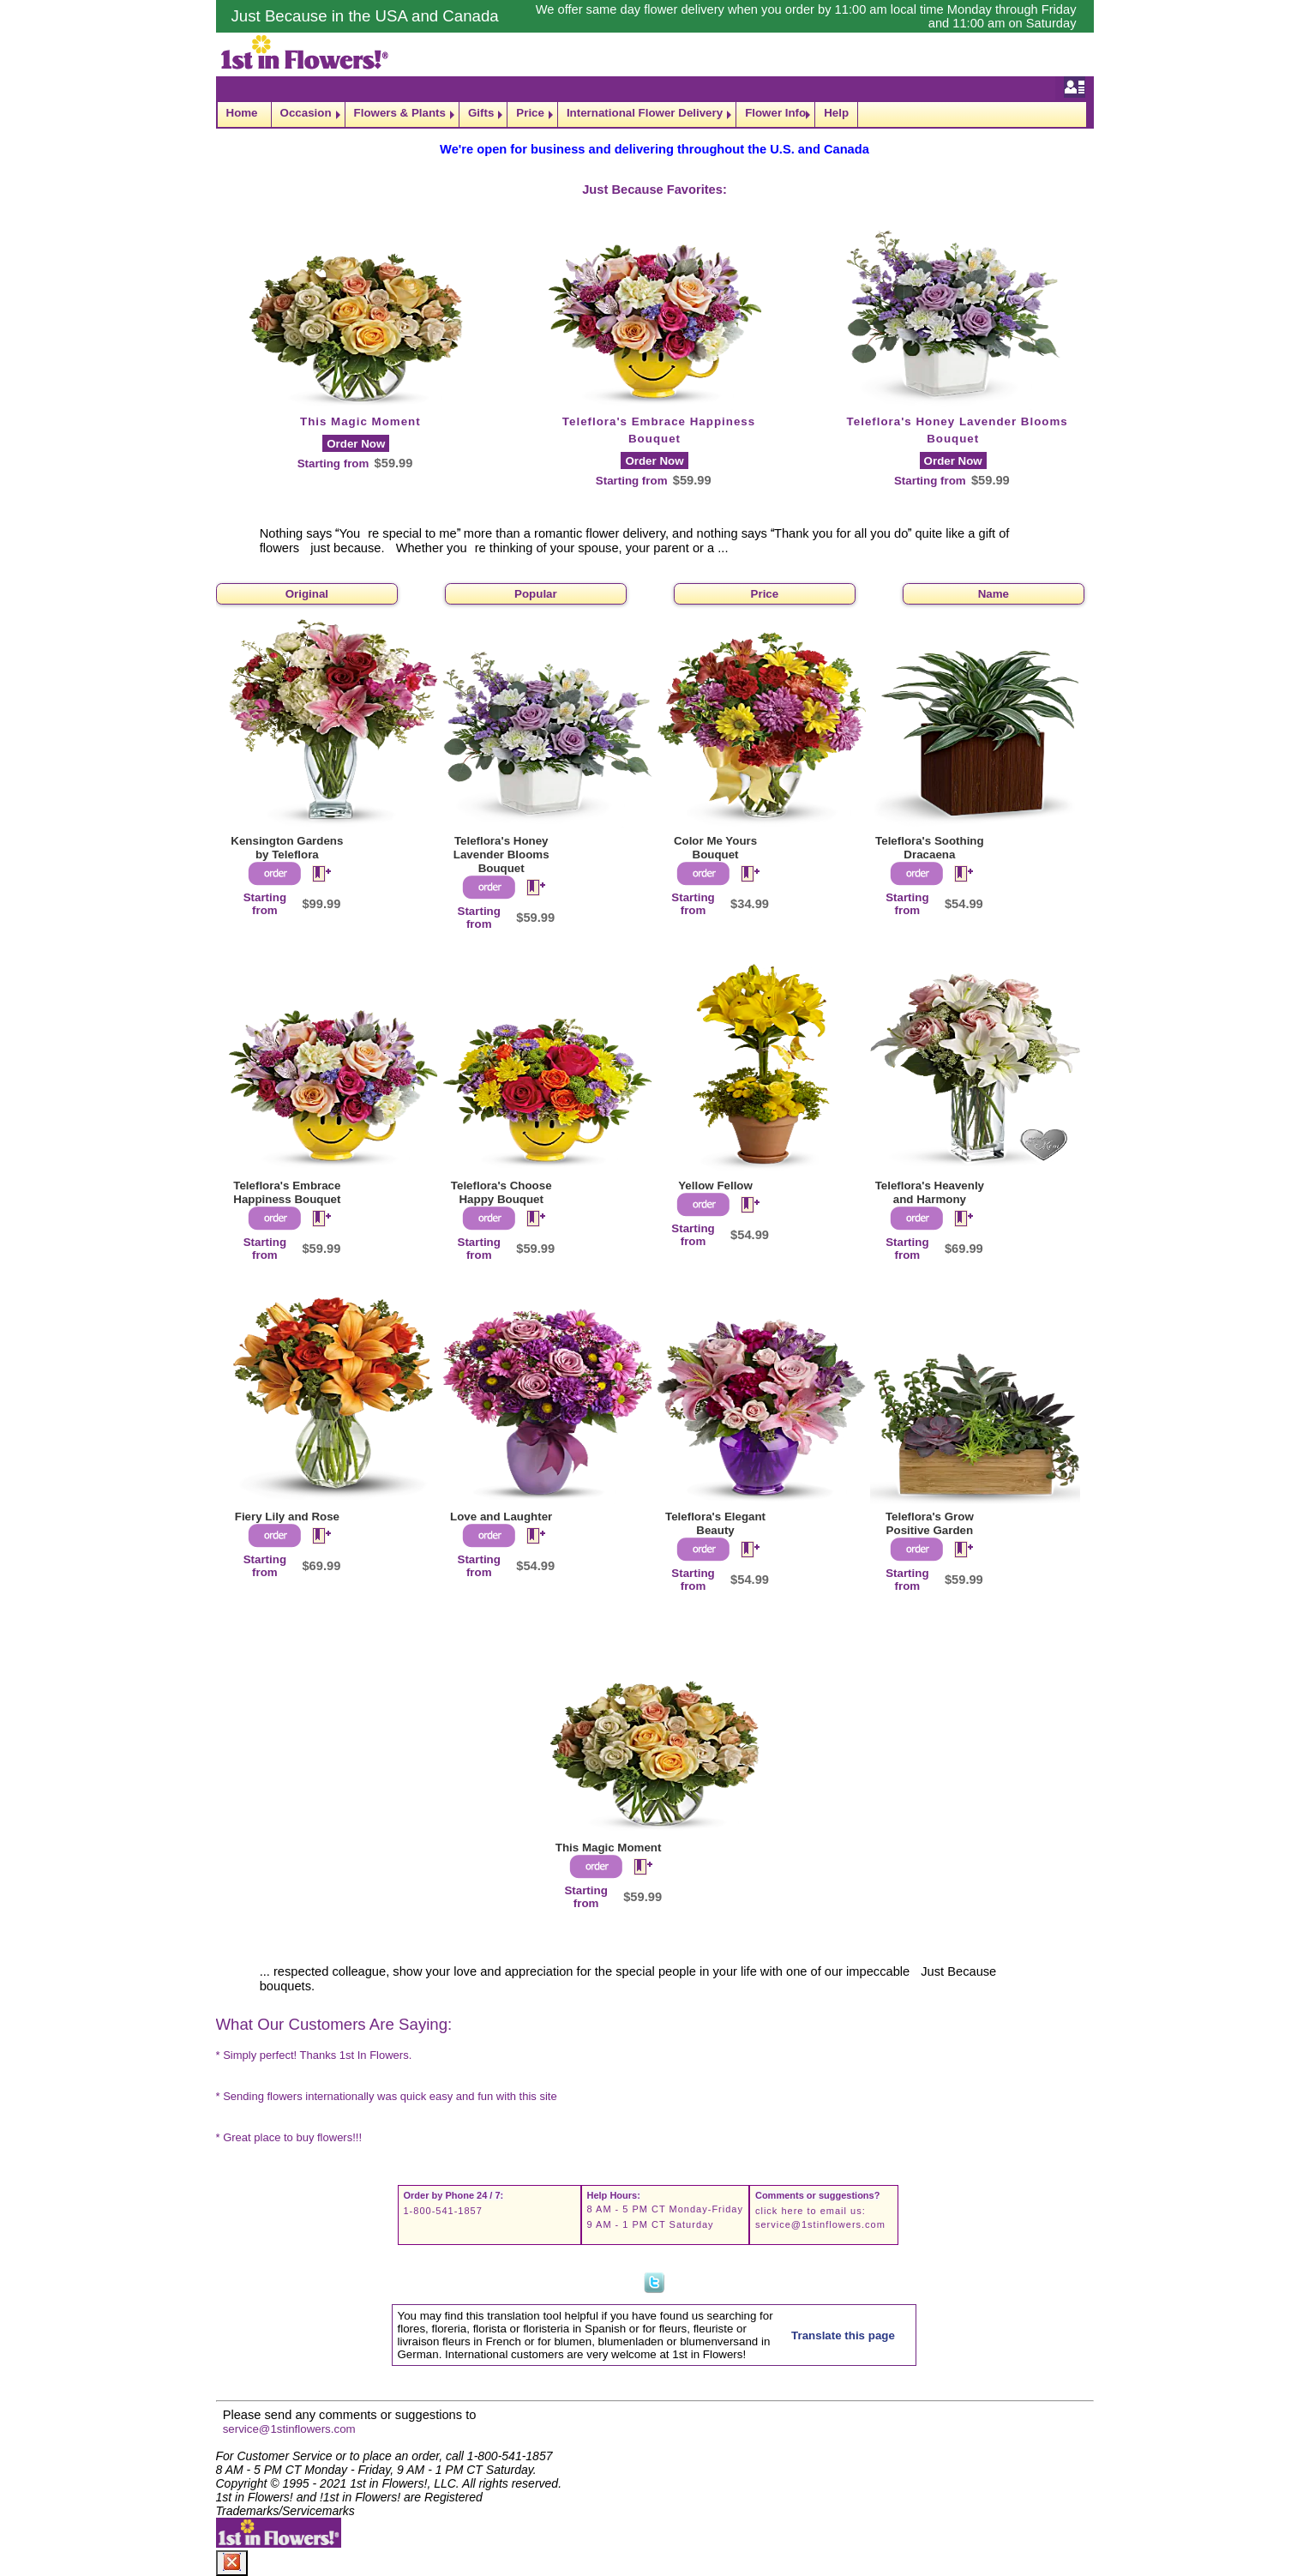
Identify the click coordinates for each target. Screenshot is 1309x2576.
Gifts (481, 112)
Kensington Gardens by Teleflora (287, 847)
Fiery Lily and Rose (287, 1516)
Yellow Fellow (715, 1185)
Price (530, 112)
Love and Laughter (501, 1516)
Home (242, 112)
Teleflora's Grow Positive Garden (930, 1523)
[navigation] (655, 114)
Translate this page (843, 2335)
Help (836, 112)
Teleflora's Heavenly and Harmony (929, 1192)
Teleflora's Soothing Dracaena (929, 847)
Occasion (306, 112)
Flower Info (775, 112)
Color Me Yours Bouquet (715, 847)
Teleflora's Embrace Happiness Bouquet (286, 1192)
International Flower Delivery (645, 112)
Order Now (356, 443)
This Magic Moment (360, 421)
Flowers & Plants (400, 112)
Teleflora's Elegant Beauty (715, 1523)
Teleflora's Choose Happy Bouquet (501, 1192)
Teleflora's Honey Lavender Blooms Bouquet (501, 854)
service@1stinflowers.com (820, 2224)
